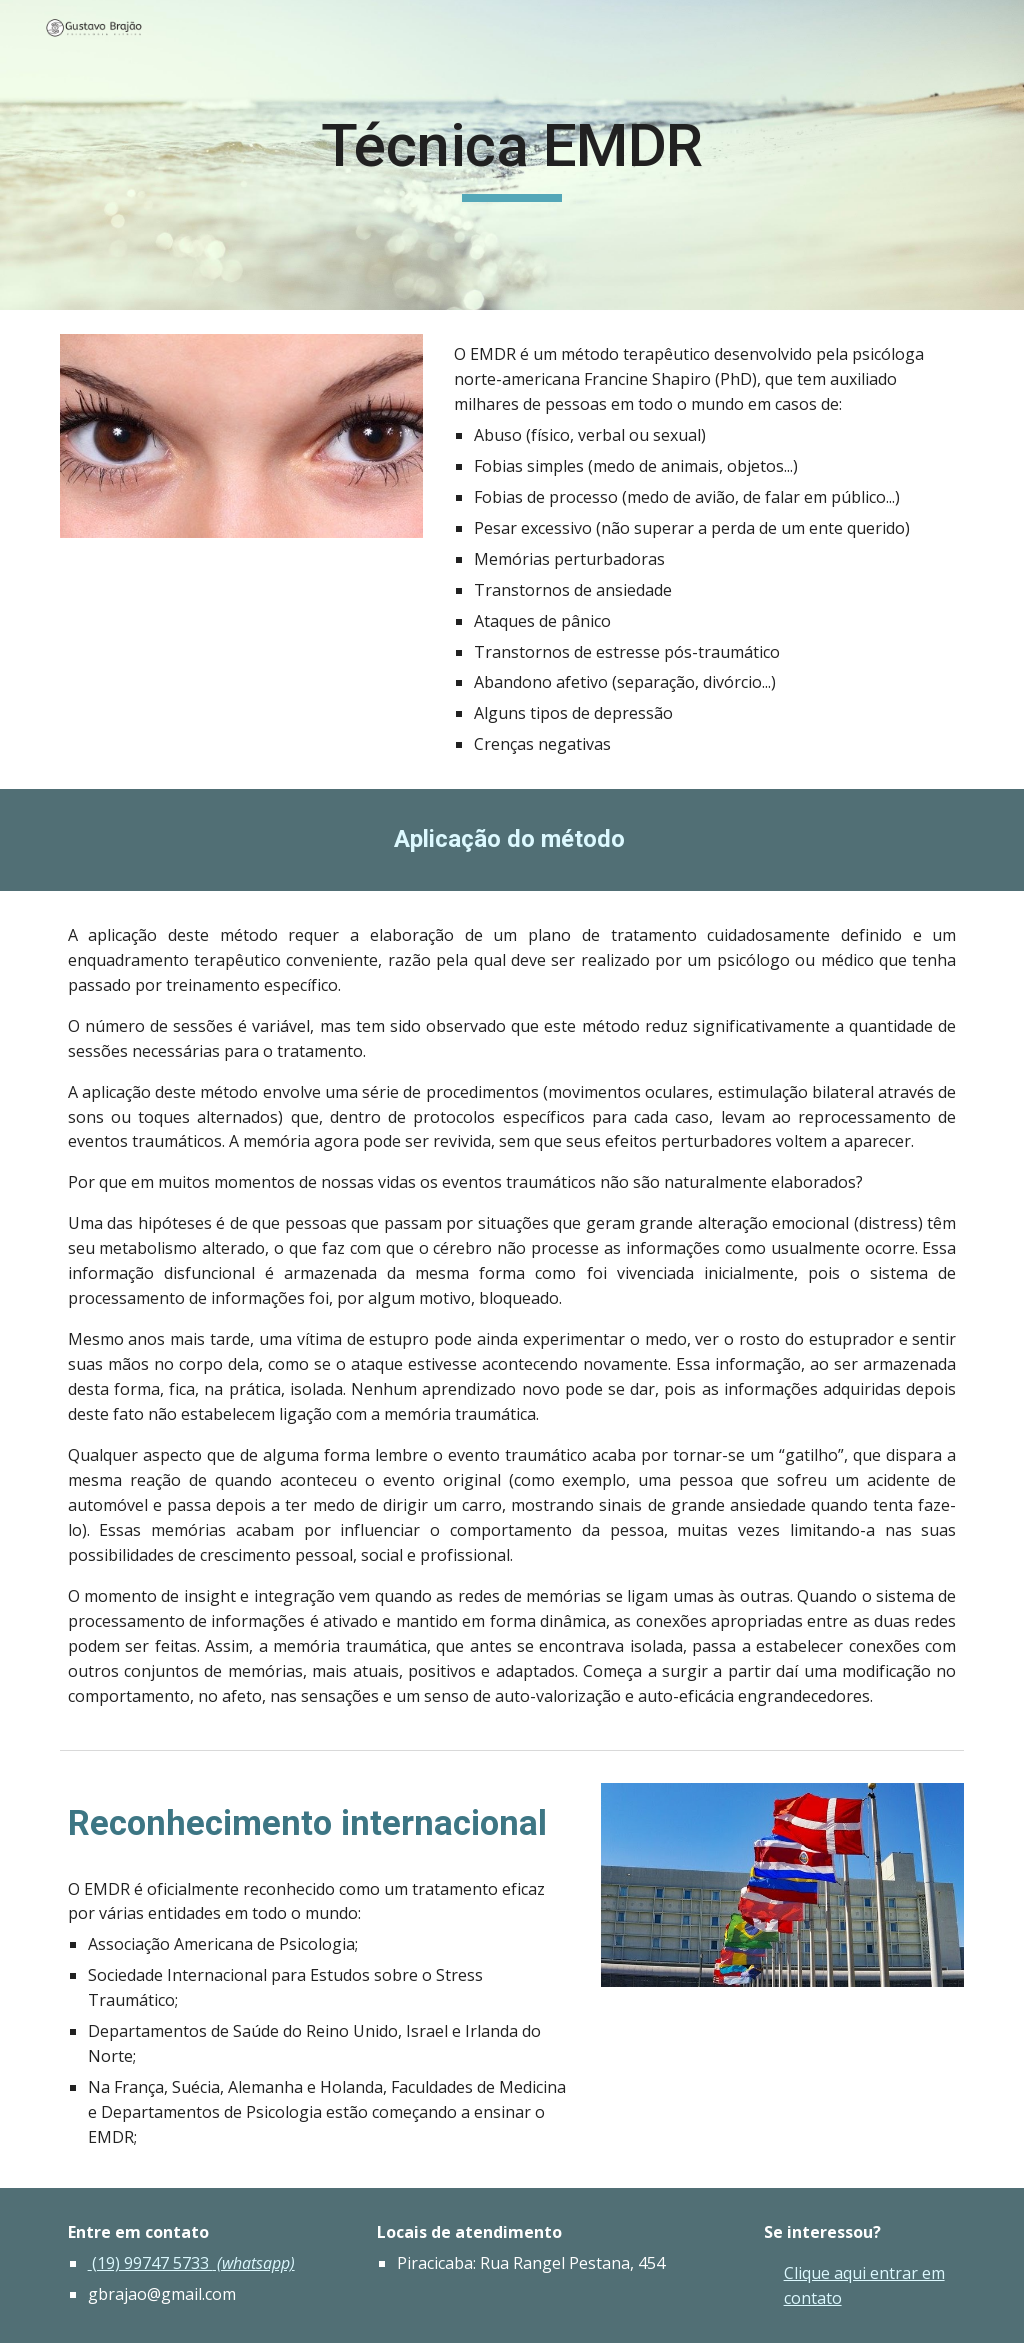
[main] (511, 155)
